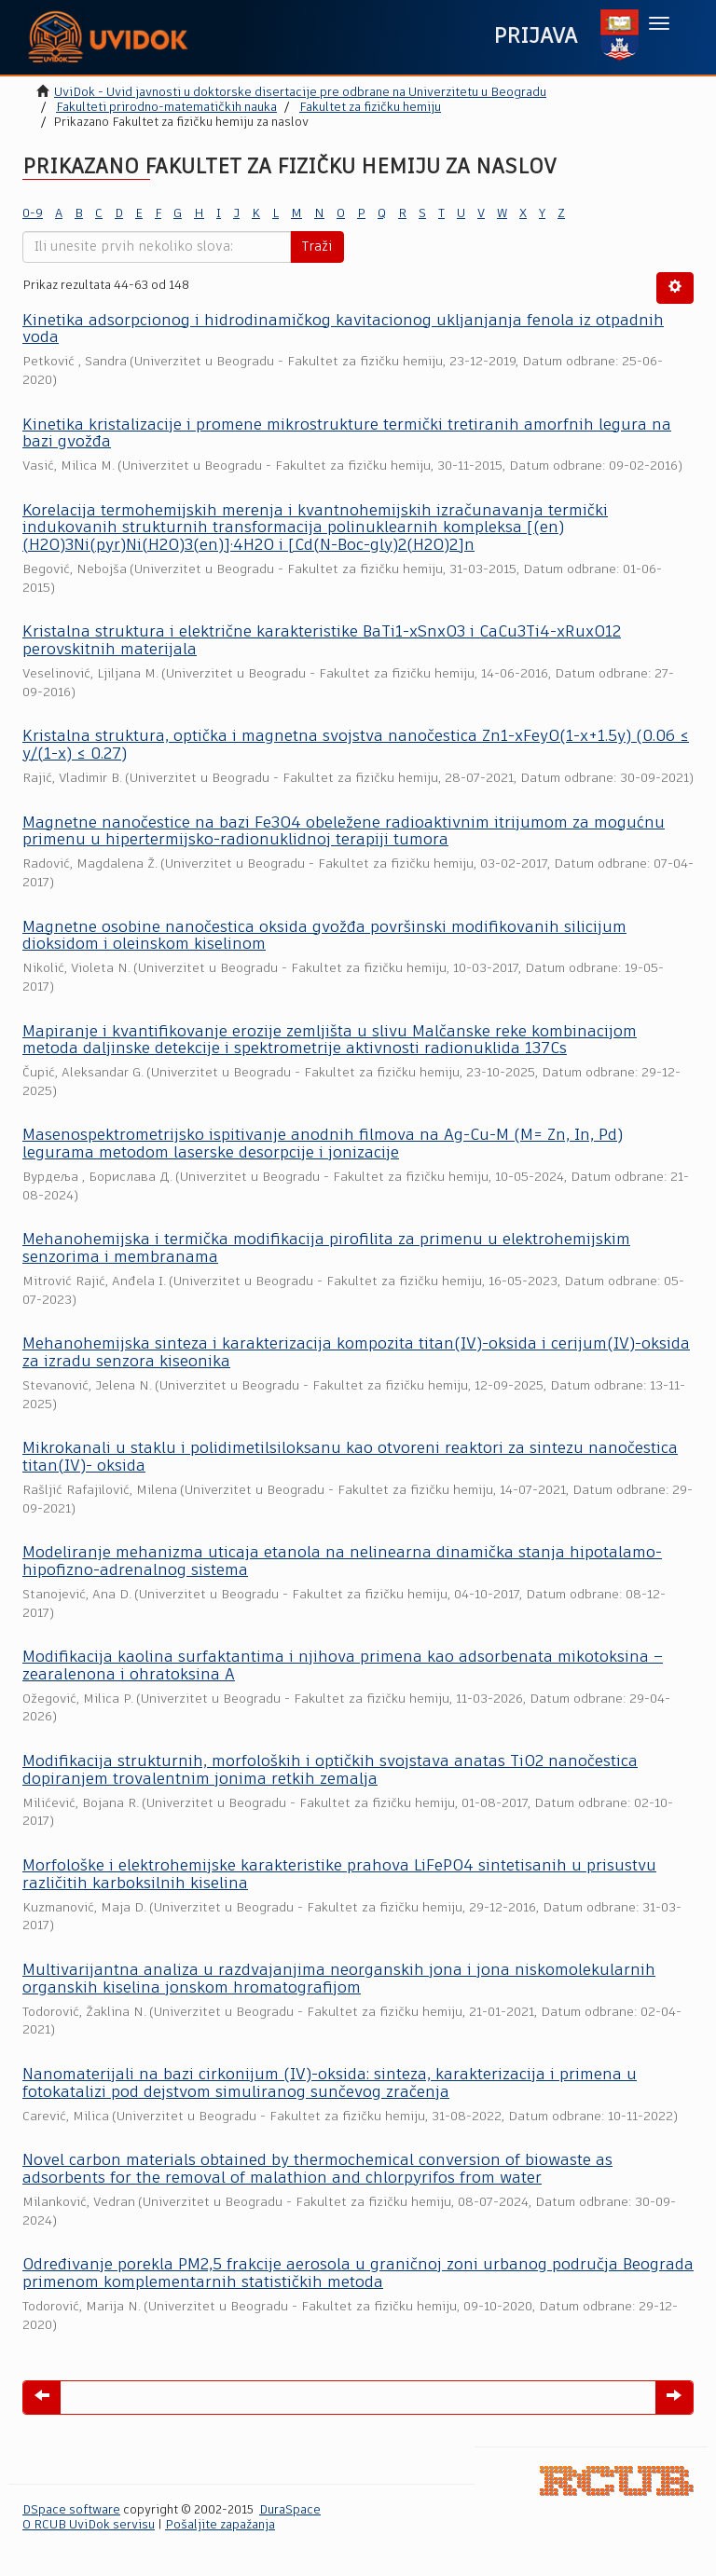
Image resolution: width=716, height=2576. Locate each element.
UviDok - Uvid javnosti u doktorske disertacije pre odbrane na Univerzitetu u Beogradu (300, 93)
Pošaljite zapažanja (220, 2525)
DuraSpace (290, 2510)
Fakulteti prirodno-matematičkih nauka (166, 108)
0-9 (32, 214)
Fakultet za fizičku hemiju (370, 108)
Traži (317, 246)
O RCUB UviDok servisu (88, 2525)
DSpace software (71, 2510)
